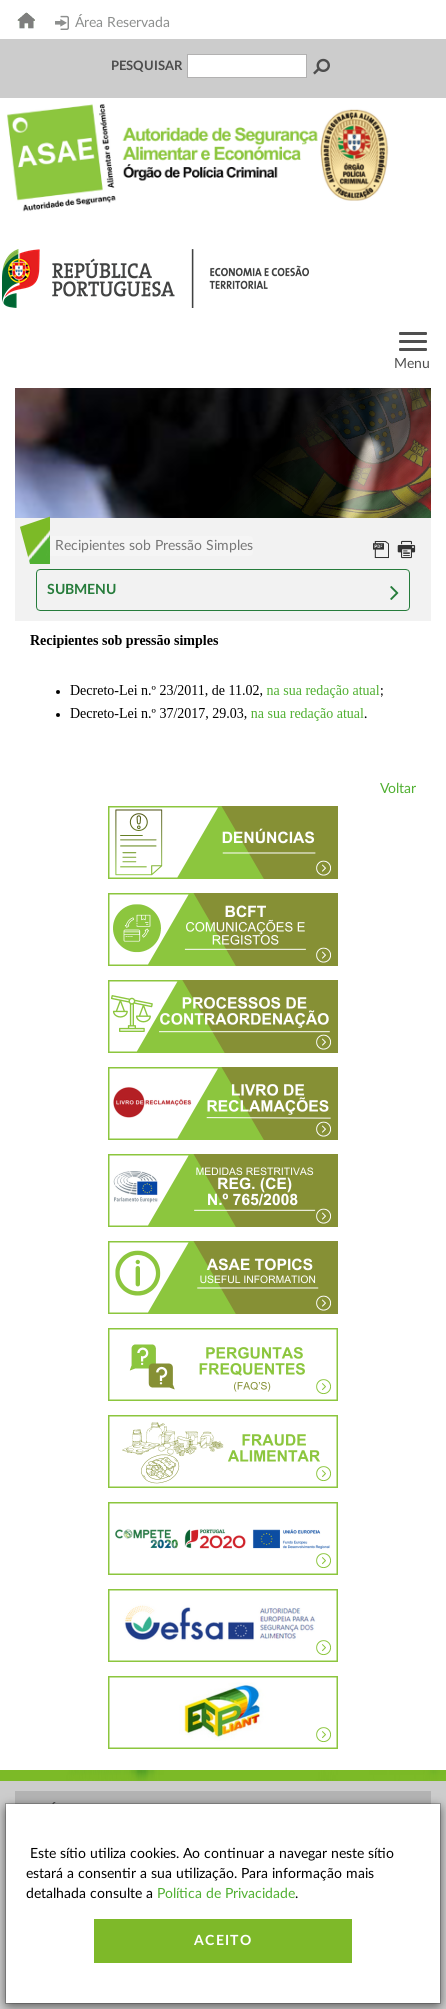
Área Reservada (112, 23)
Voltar (398, 789)
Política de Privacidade (226, 1894)
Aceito (223, 1941)
